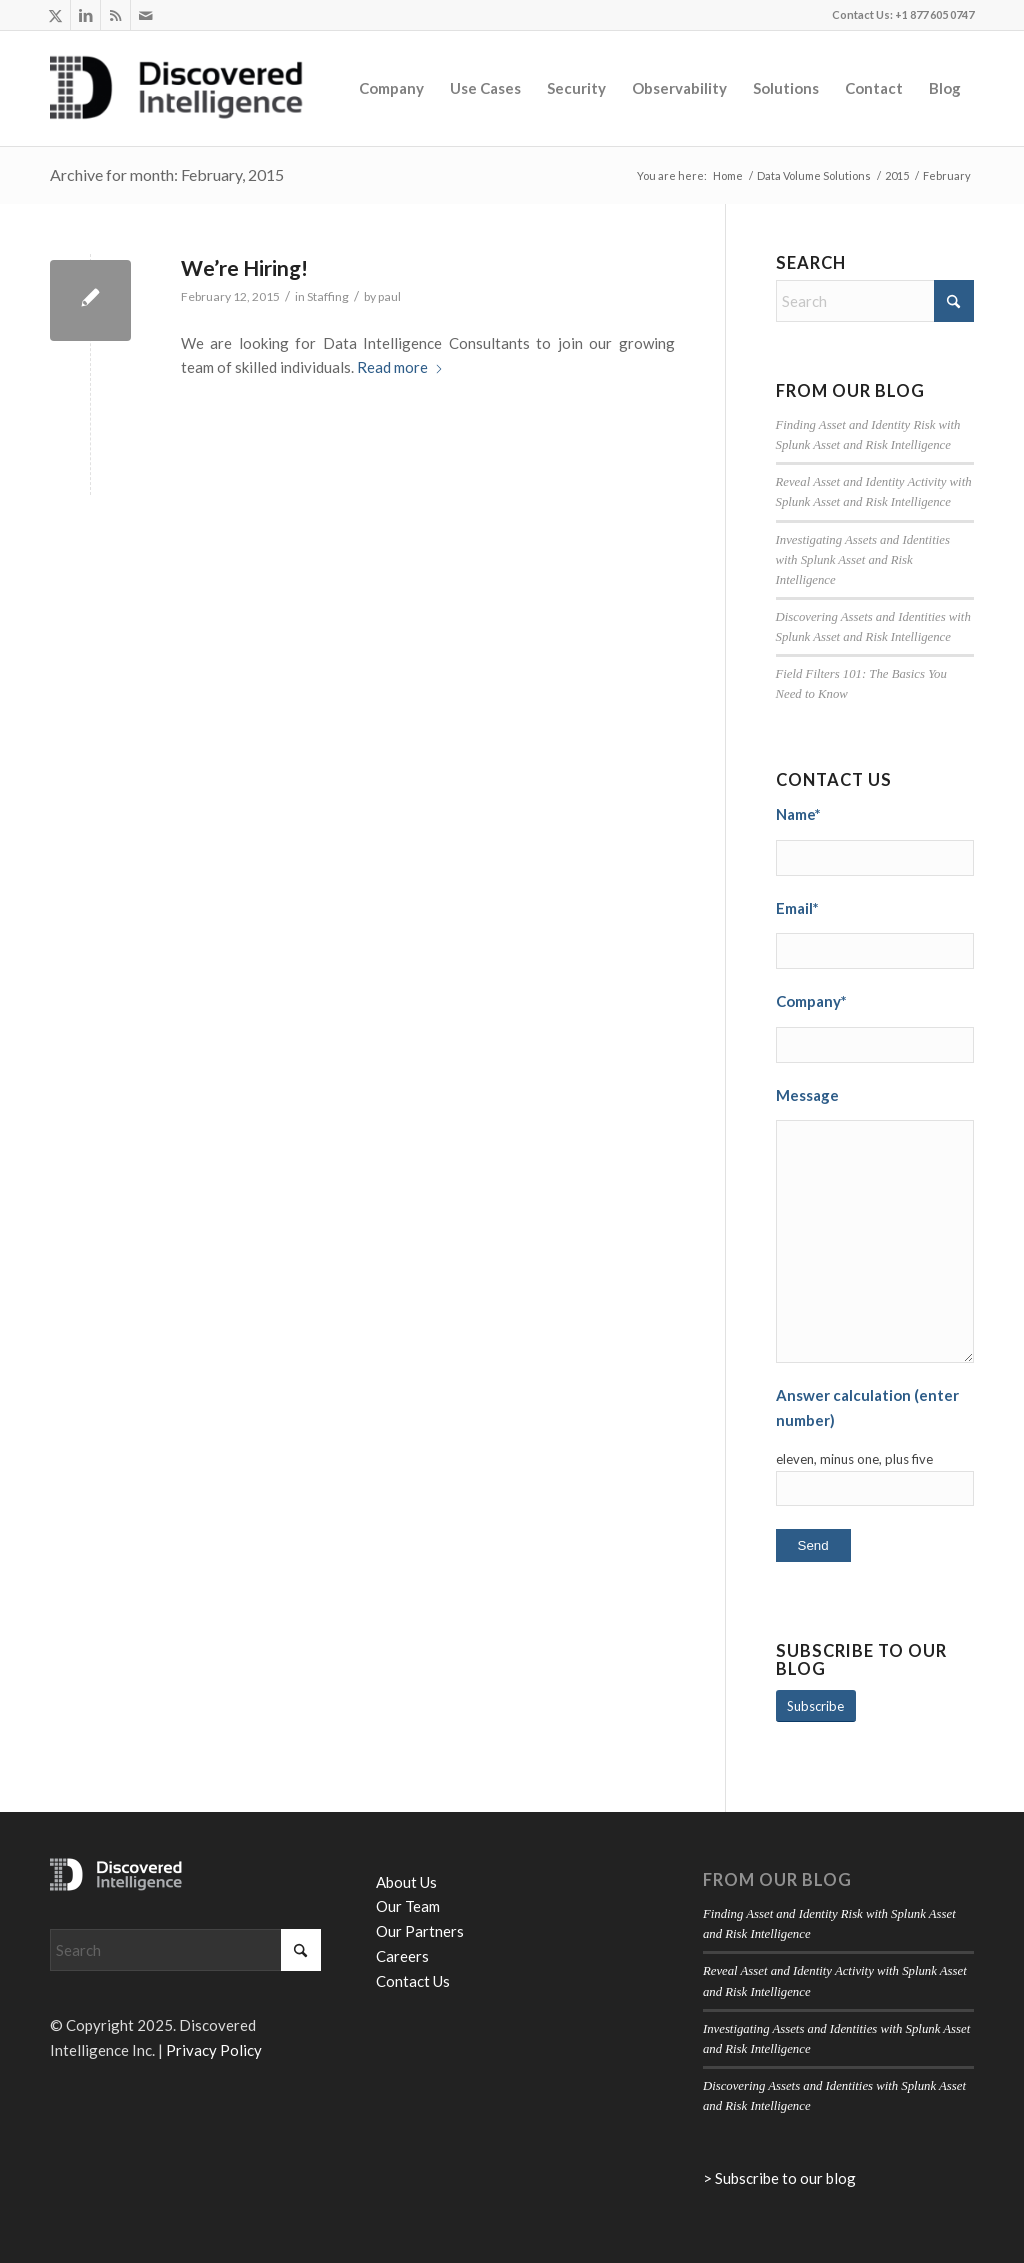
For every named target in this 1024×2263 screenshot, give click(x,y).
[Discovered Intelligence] (177, 88)
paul (389, 296)
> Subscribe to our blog (779, 2178)
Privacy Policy (214, 2050)
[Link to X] (55, 15)
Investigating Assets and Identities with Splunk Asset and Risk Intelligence (863, 560)
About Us (406, 1882)
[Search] (875, 301)
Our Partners (420, 1931)
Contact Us (413, 1981)
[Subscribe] (816, 1706)
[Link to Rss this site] (115, 15)
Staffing (328, 296)
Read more (400, 367)
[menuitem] (391, 88)
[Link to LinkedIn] (85, 15)
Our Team (408, 1906)
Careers (402, 1956)
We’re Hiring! (244, 267)
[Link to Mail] (146, 15)
